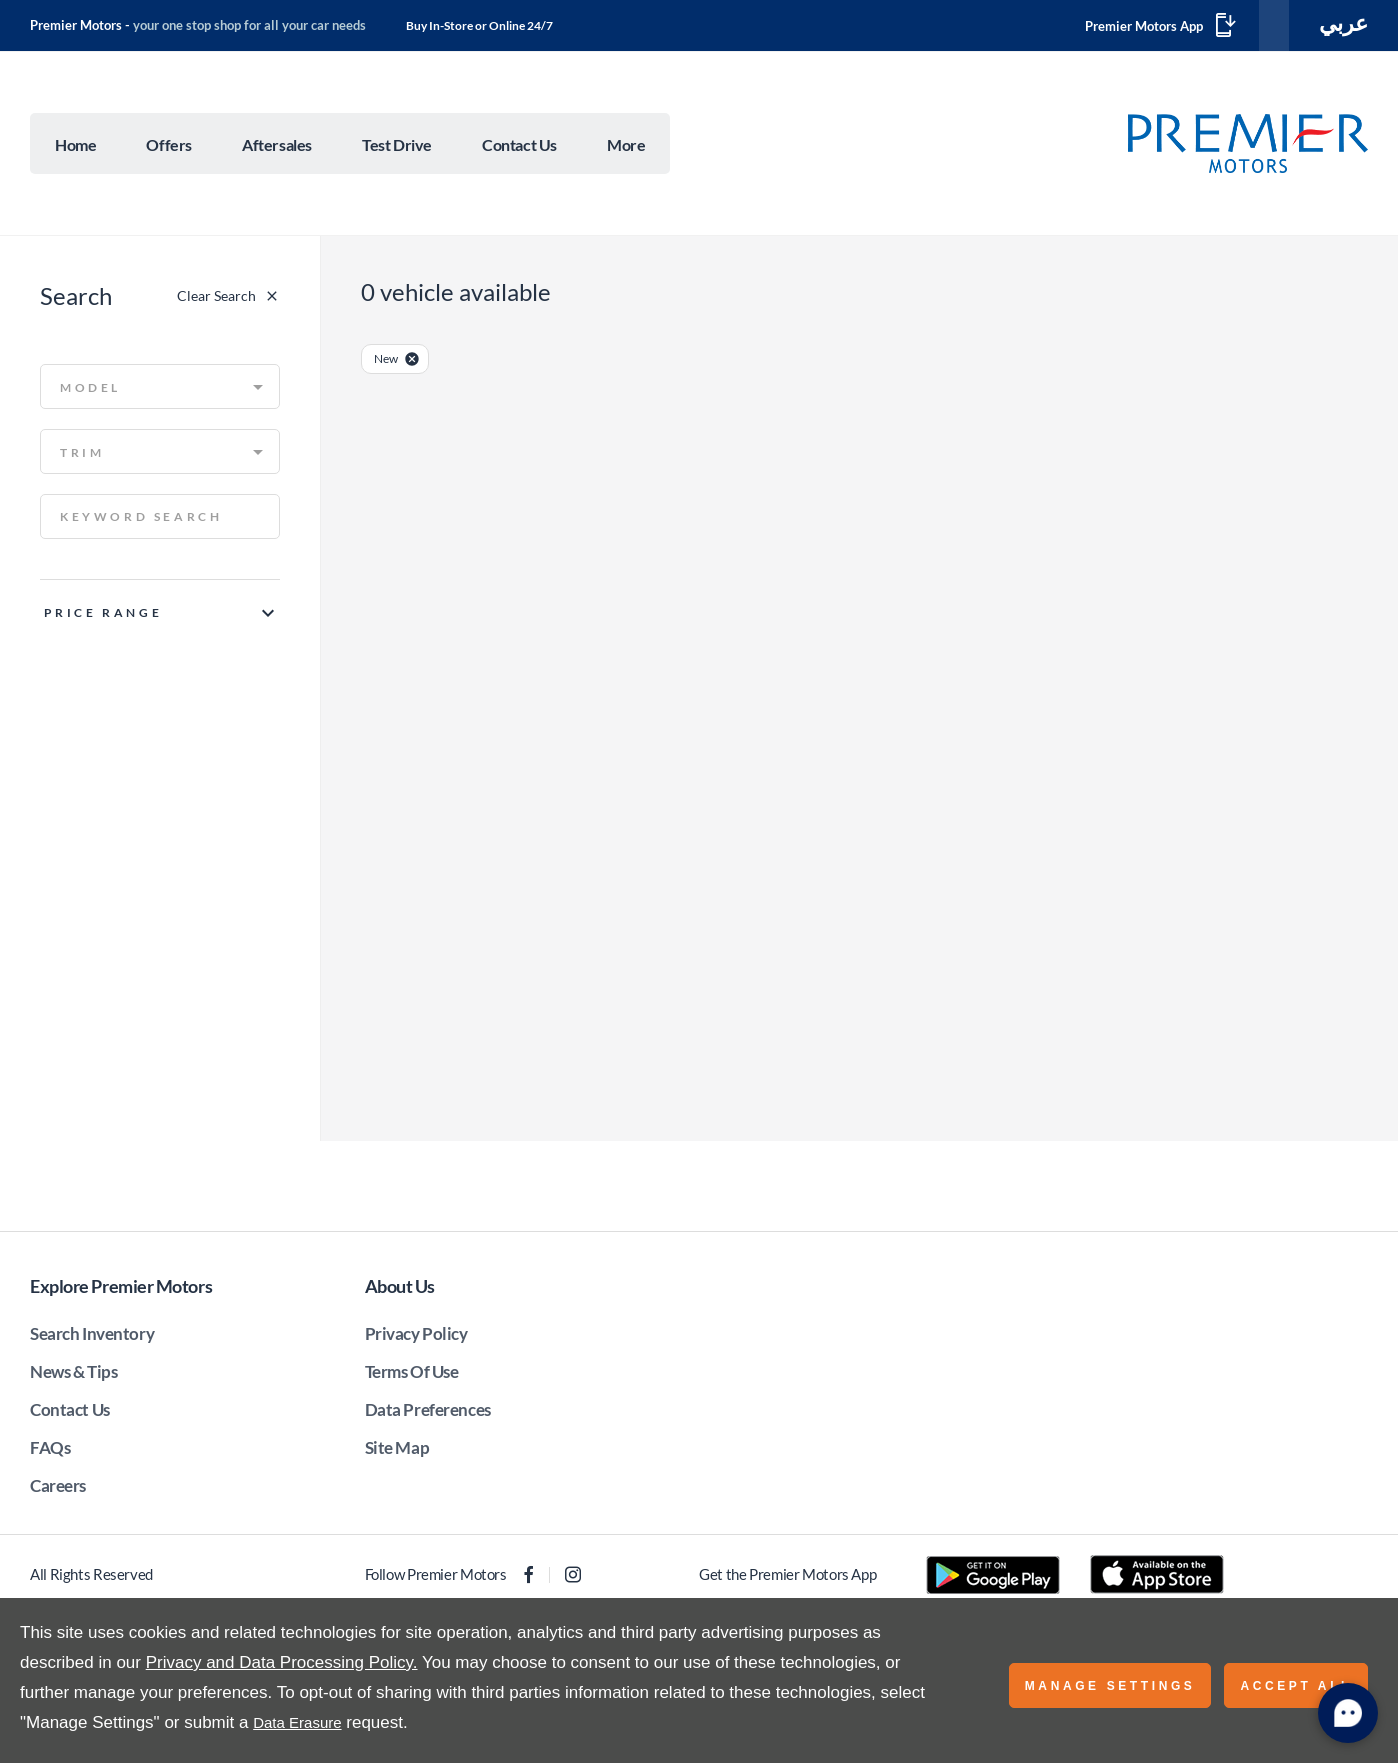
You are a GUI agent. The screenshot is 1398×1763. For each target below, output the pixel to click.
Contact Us (70, 1413)
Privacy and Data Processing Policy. (282, 1662)
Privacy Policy (416, 1337)
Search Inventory (92, 1337)
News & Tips (73, 1375)
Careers (58, 1489)
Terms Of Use (412, 1375)
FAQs (50, 1451)
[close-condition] (412, 363)
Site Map (397, 1451)
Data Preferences (428, 1413)
